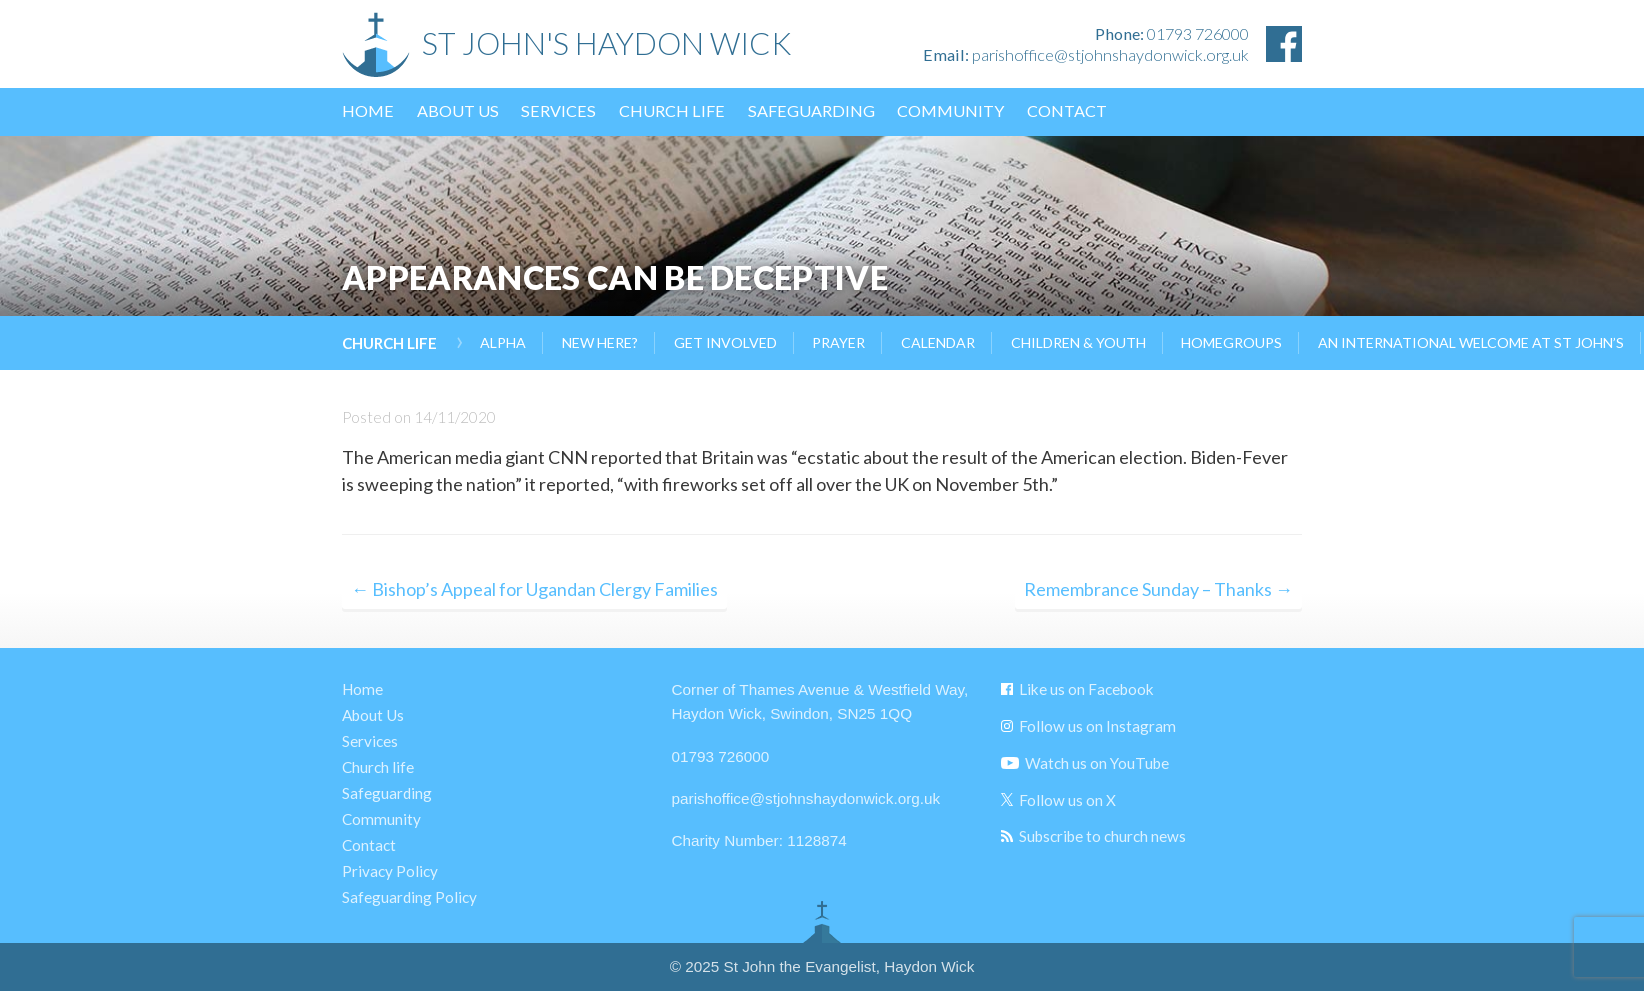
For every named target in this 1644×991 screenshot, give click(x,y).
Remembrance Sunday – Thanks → (1158, 589)
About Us (458, 110)
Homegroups (1231, 342)
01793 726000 (1198, 33)
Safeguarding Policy (409, 897)
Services (558, 110)
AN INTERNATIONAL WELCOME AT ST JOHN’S (1471, 342)
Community (950, 110)
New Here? (600, 342)
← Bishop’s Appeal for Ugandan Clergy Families (534, 589)
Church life (672, 110)
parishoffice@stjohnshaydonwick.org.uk (1110, 54)
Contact (1067, 110)
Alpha (503, 342)
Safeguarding (811, 110)
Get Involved (725, 342)
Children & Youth (1078, 342)
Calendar (938, 342)
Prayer (838, 342)
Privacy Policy (390, 871)
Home (368, 110)
